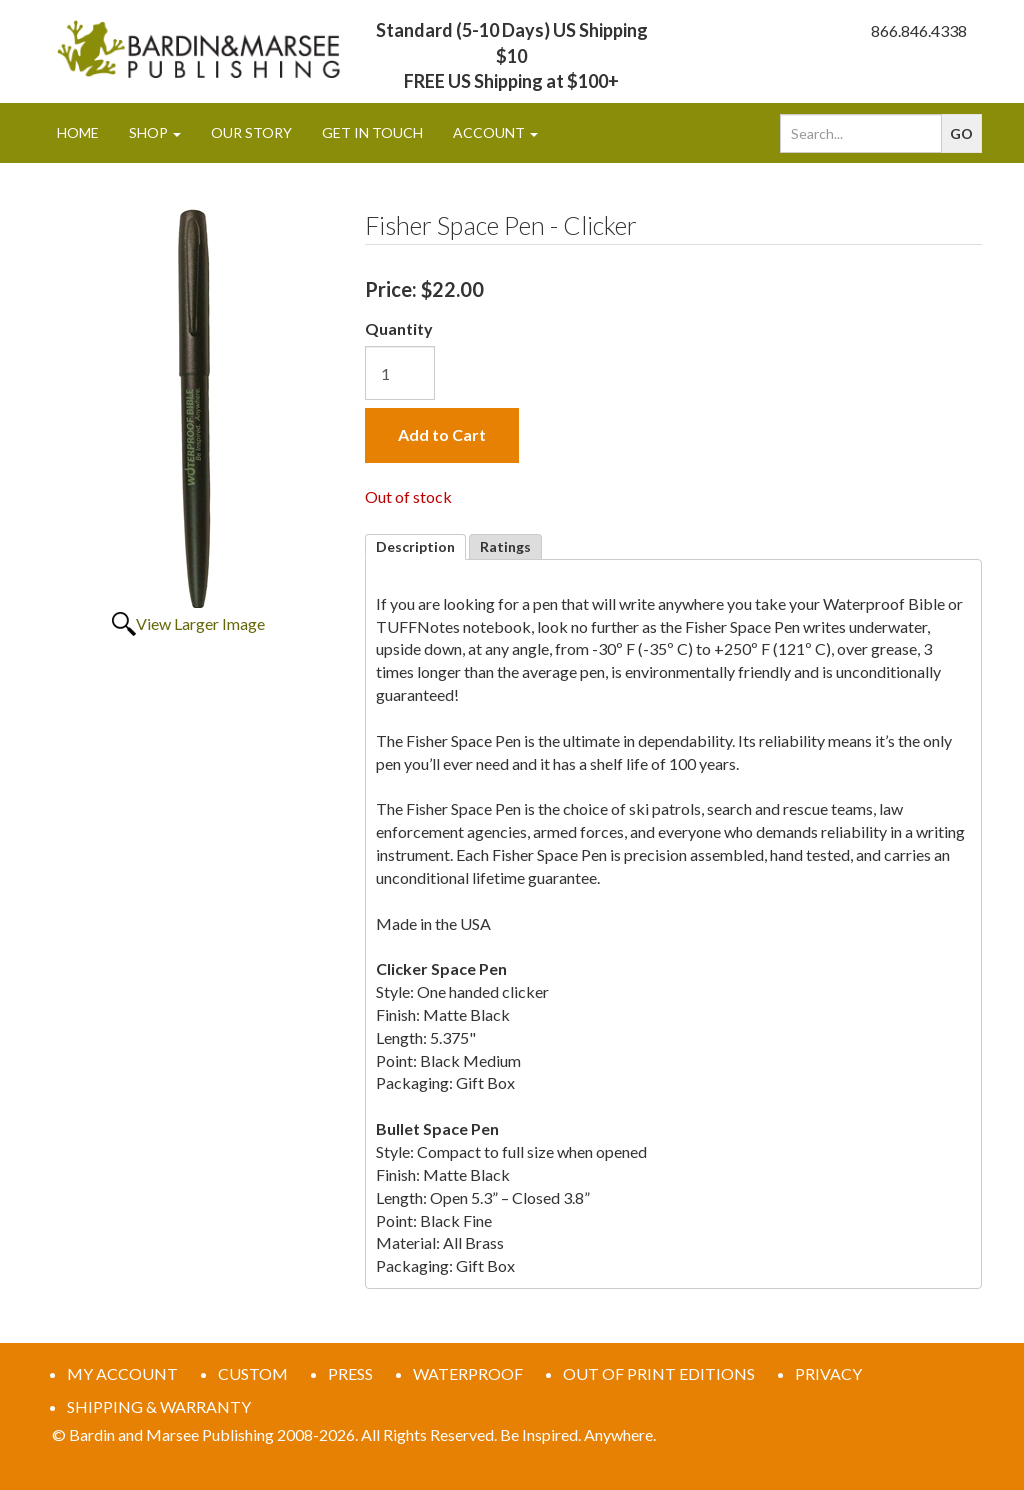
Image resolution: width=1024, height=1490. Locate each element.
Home (78, 132)
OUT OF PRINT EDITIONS (659, 1373)
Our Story (251, 132)
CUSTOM (253, 1373)
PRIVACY (828, 1373)
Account (495, 132)
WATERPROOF (468, 1373)
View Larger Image (200, 623)
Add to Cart (442, 434)
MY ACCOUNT (122, 1373)
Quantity (399, 328)
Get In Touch (372, 132)
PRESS (350, 1373)
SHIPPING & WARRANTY (159, 1406)
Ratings (505, 546)
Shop (155, 132)
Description (415, 546)
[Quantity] (400, 373)
